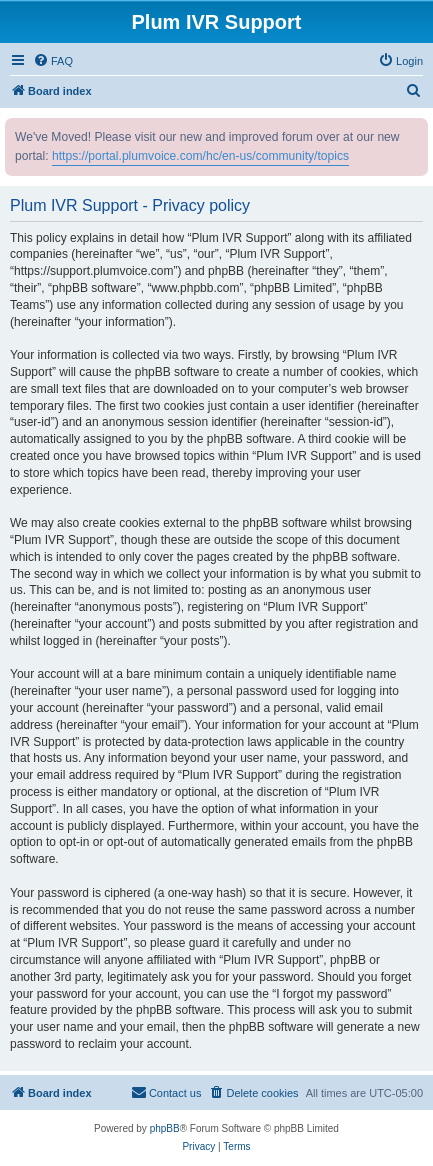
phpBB (165, 1128)
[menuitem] (53, 61)
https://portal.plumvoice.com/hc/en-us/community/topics (200, 156)
